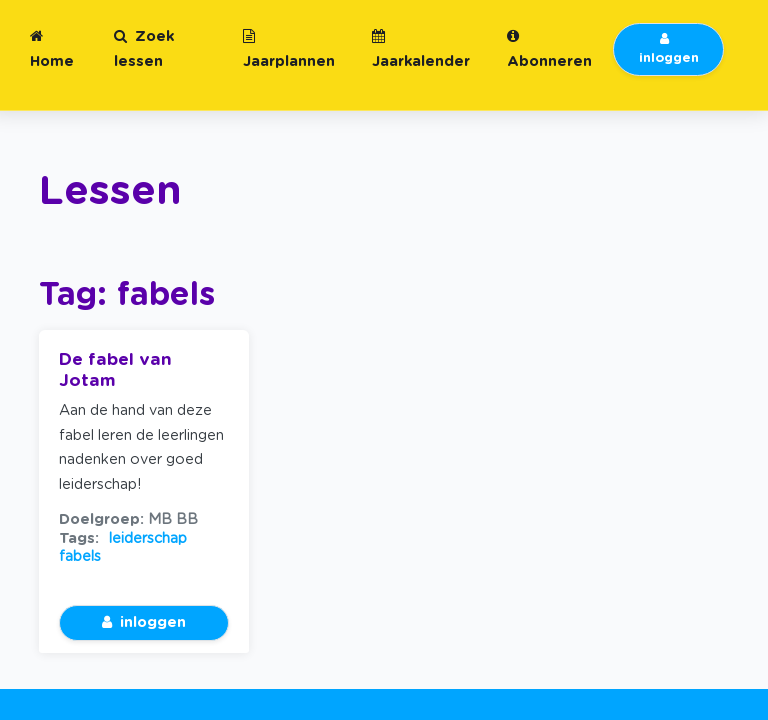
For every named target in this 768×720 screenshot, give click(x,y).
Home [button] (52, 49)
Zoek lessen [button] (144, 49)
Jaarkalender (421, 49)
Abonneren (549, 49)
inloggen (669, 49)
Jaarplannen (289, 49)
